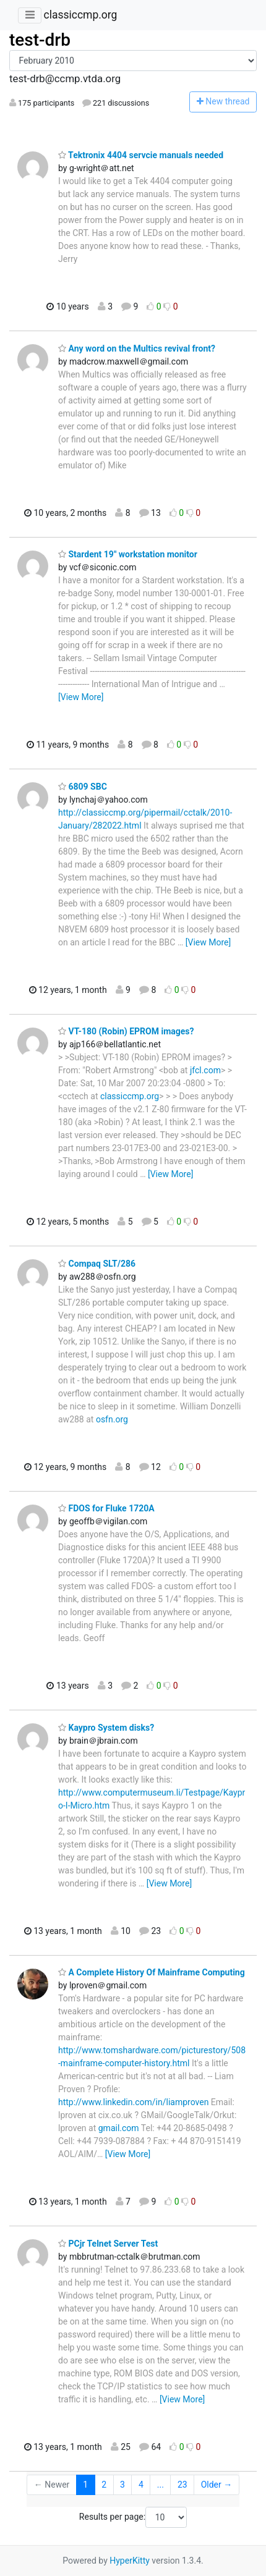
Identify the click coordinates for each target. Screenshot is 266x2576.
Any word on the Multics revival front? (136, 348)
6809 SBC (82, 787)
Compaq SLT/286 (96, 1264)
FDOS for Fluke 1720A (106, 1508)
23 (182, 2484)
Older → (217, 2484)
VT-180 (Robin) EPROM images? (126, 1031)
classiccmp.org (80, 15)
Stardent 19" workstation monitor (127, 554)
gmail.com (118, 2128)
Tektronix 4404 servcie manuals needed (140, 155)
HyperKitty (129, 2560)
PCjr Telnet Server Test (108, 2244)
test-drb (40, 40)
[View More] (80, 697)
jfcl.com (205, 1070)
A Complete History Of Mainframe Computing (151, 1972)
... (160, 2484)
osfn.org (112, 1419)
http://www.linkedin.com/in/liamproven (133, 2102)
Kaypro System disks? (106, 1728)
